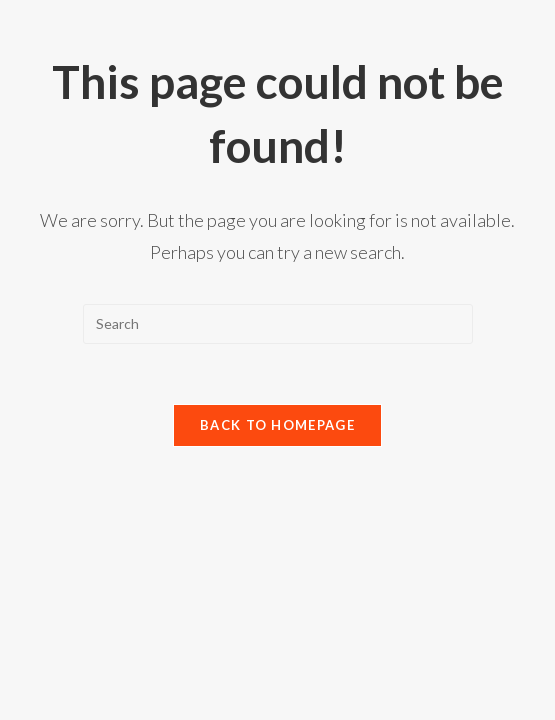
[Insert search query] (278, 324)
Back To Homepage (277, 425)
